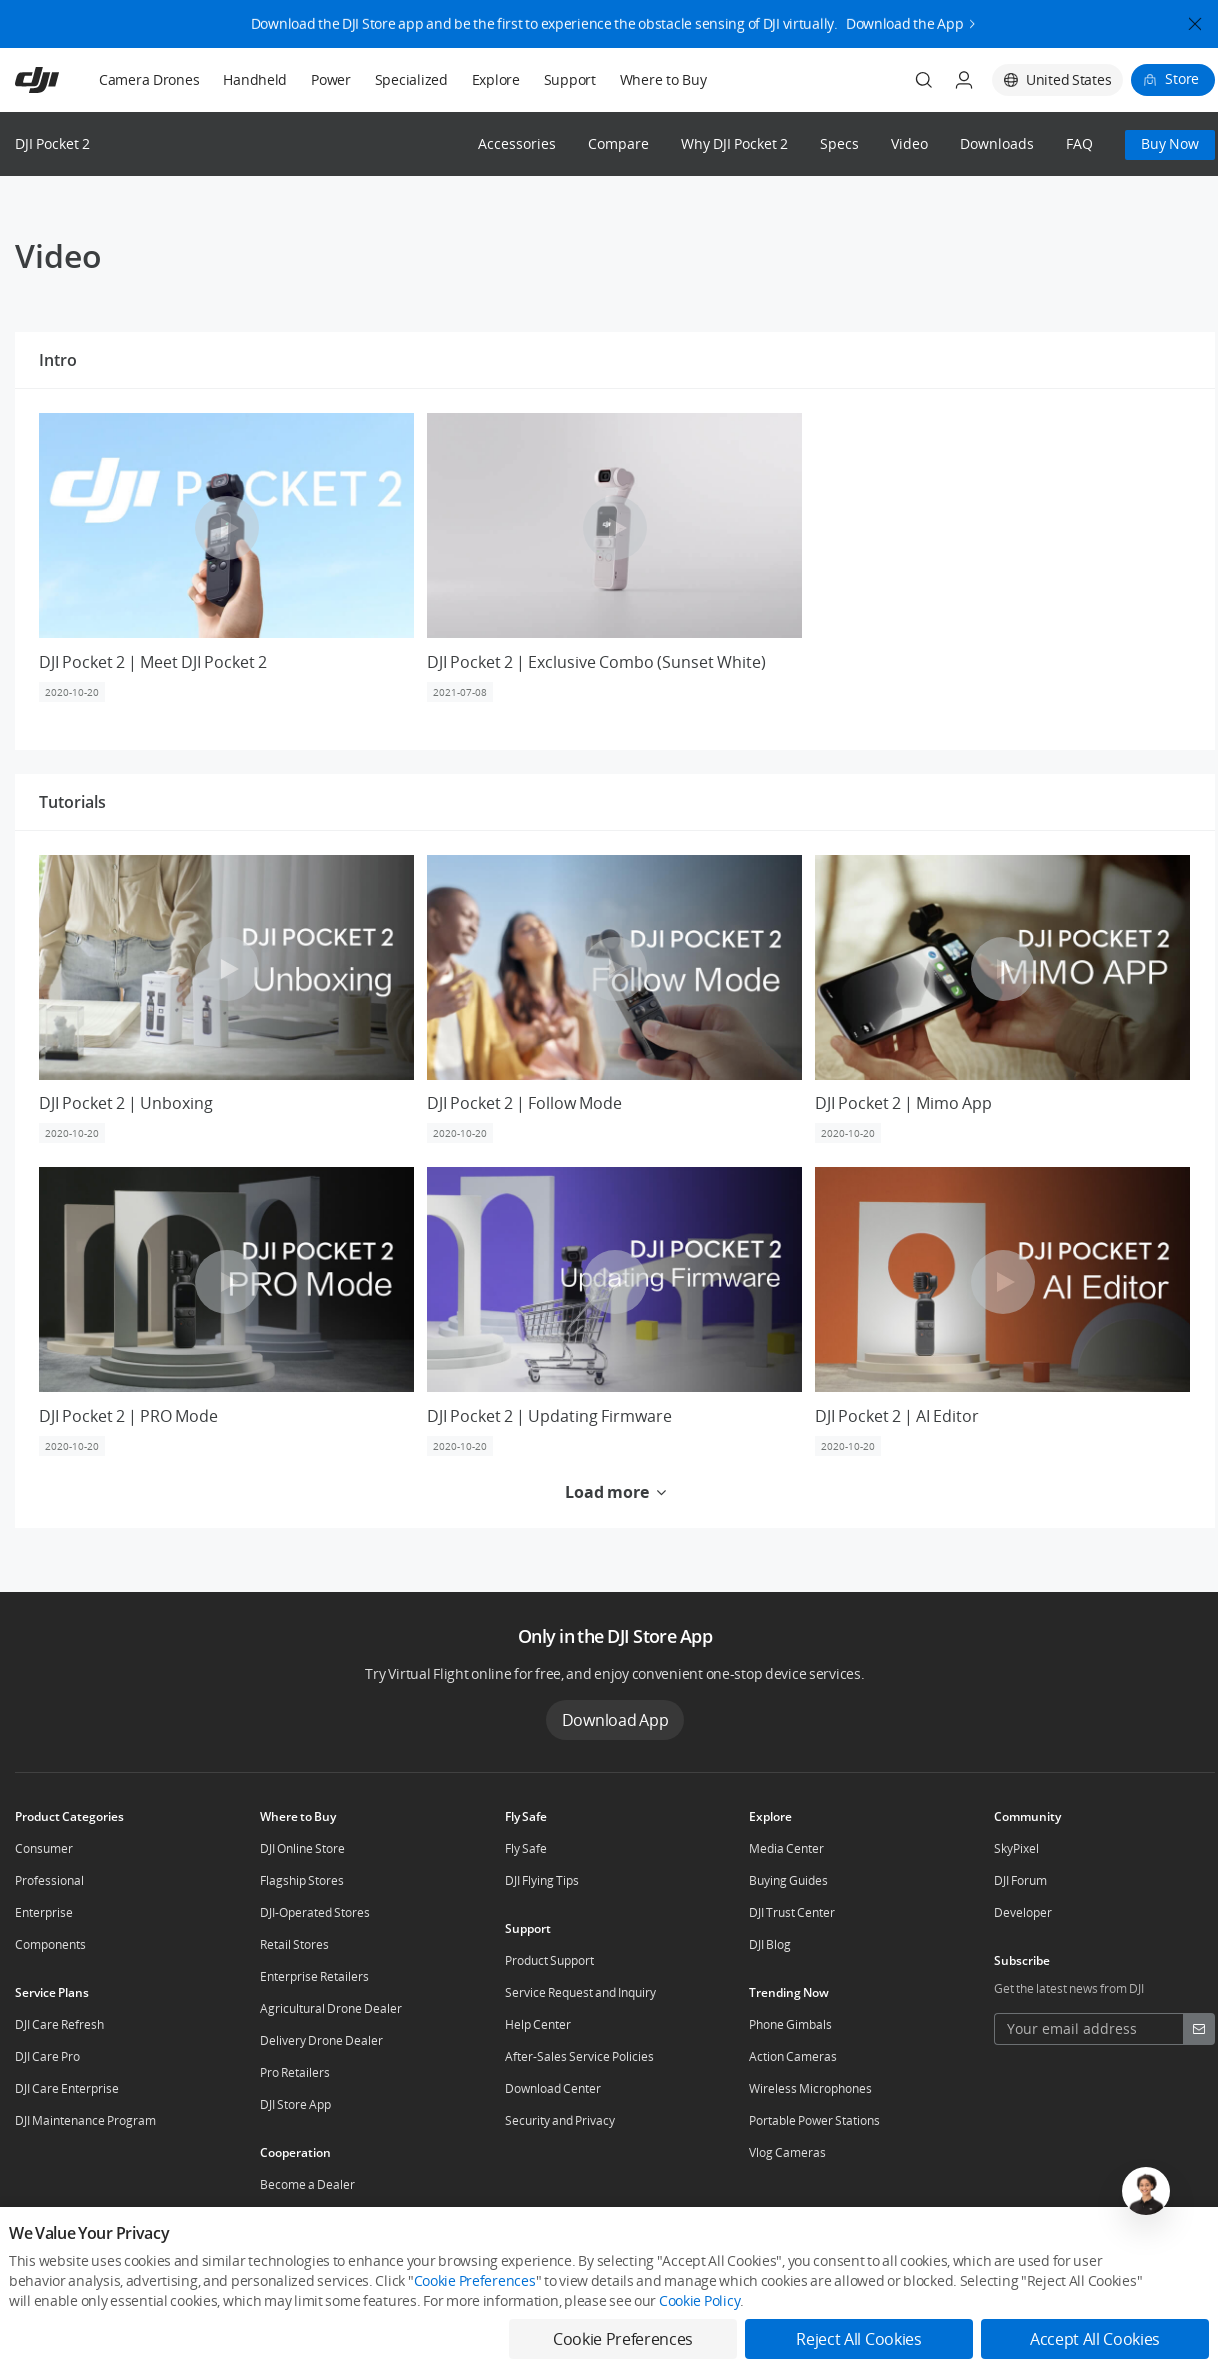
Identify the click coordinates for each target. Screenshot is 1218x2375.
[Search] (924, 80)
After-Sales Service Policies (579, 2056)
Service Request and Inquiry (580, 1992)
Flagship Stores (302, 1880)
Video (909, 144)
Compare (618, 144)
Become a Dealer (307, 2184)
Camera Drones (149, 79)
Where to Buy (663, 79)
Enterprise (44, 1912)
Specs (839, 144)
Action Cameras (793, 2056)
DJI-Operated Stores (315, 1912)
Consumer (44, 1848)
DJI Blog (770, 1944)
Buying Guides (788, 1880)
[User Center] (964, 80)
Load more (615, 1492)
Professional (49, 1880)
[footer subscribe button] (1199, 2029)
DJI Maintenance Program (85, 2120)
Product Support (549, 1960)
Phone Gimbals (790, 2024)
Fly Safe (526, 1848)
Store (1182, 78)
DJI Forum (1020, 1880)
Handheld (255, 79)
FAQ (1079, 144)
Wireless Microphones (810, 2088)
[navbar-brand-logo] (61, 80)
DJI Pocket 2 (52, 143)
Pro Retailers (295, 2072)
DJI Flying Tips (542, 1880)
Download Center (553, 2088)
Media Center (786, 1848)
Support (570, 79)
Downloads (997, 144)
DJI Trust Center (792, 1912)
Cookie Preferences (475, 2280)
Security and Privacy (560, 2120)
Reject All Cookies (858, 2339)
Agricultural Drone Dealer (331, 2008)
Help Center (538, 2024)
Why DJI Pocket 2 (734, 144)
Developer (1023, 1912)
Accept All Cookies (1095, 2339)
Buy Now (1170, 143)
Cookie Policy (699, 2300)
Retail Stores (294, 1944)
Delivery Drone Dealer (321, 2040)
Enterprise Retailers (314, 1976)
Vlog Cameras (787, 2152)
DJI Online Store (302, 1848)
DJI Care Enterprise (67, 2088)
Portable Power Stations (814, 2120)
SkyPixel (1016, 1848)
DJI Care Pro (47, 2056)
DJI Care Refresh (59, 2024)
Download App (615, 1720)
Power (331, 79)
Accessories (517, 144)
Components (50, 1944)
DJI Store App (295, 2104)
